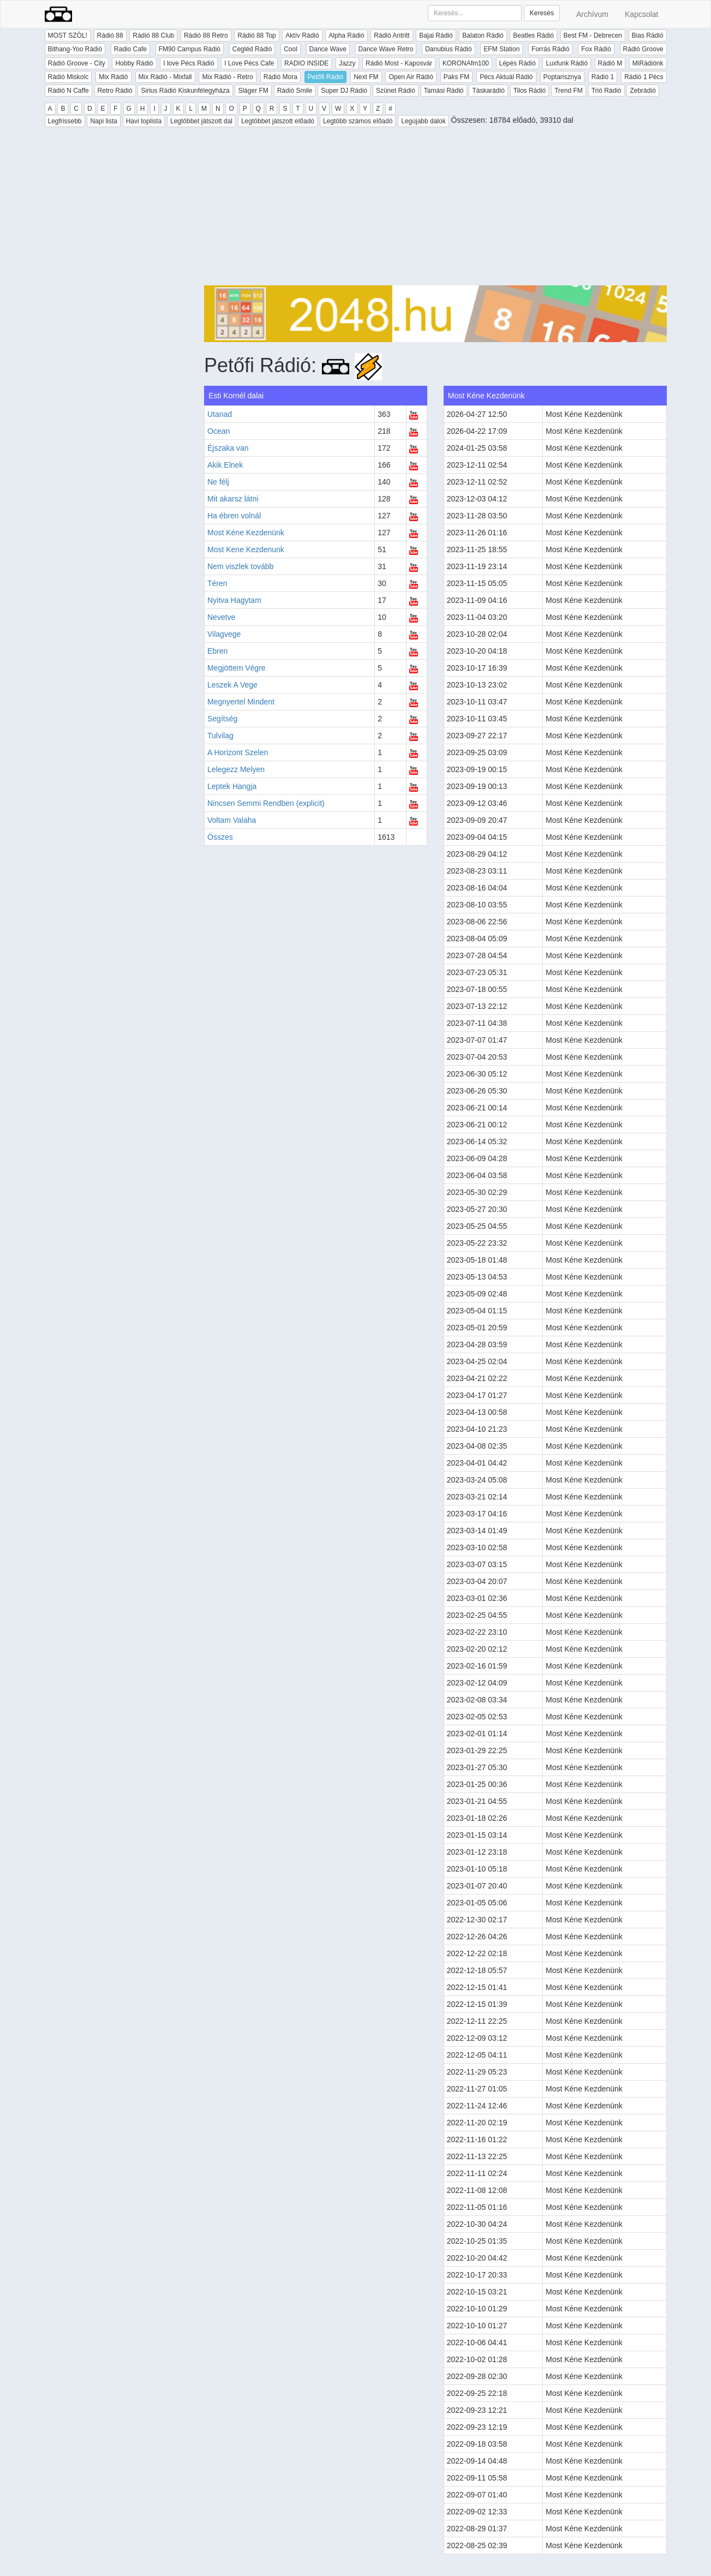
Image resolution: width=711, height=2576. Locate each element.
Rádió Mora (280, 77)
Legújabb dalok (423, 121)
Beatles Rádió (533, 35)
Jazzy (347, 63)
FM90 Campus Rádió (189, 49)
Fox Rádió (596, 49)
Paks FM (456, 77)
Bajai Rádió (435, 35)
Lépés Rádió (517, 63)
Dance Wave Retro (386, 49)
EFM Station (501, 49)
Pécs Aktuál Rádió (506, 77)
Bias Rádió (648, 35)
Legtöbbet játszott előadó (277, 121)
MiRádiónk (648, 63)
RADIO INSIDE (306, 63)
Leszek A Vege (232, 684)
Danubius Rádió (448, 49)
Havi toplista (144, 121)
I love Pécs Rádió (188, 63)
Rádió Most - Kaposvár (399, 63)
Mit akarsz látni (232, 498)
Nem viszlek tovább (240, 566)
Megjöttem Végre (236, 668)
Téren (217, 583)
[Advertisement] (435, 209)
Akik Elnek (225, 465)
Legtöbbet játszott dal (201, 121)
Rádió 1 (602, 77)
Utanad (219, 414)
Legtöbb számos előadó (357, 121)
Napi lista (103, 121)
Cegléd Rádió (252, 49)
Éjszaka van (227, 448)
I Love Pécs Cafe (249, 63)
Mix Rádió (113, 77)
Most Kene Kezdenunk (245, 549)
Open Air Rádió (411, 77)
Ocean (218, 431)
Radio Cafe (130, 49)
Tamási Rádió (444, 90)
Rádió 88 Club (153, 35)
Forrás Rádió (550, 49)
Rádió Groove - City (76, 63)
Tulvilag (220, 735)
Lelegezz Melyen (236, 769)
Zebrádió (642, 90)
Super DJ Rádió (344, 90)
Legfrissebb (65, 121)
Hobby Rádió (134, 63)
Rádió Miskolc (68, 77)
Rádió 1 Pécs (643, 77)
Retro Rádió (115, 90)
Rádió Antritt (391, 35)
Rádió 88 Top (256, 35)
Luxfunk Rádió (567, 63)
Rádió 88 (110, 35)
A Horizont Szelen (237, 752)
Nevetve (221, 617)
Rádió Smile (295, 90)
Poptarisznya (562, 77)
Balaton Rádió (482, 35)
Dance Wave (327, 49)
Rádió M (610, 63)
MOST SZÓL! (67, 35)
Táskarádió (488, 90)
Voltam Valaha (231, 820)
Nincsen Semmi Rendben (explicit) (266, 803)
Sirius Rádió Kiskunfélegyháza (185, 90)
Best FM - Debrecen (593, 35)
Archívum (592, 14)
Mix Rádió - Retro (227, 77)
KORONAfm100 (466, 63)
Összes (220, 837)
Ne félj (218, 481)
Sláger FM (253, 90)
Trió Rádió (606, 90)
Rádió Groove (643, 49)
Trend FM (568, 90)
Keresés (542, 13)
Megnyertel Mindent (240, 701)
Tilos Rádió (529, 90)
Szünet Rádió (395, 90)
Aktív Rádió (302, 35)
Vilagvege (224, 634)
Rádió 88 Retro (206, 35)
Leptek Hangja (231, 786)
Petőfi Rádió (325, 77)
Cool (290, 49)
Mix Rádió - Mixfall (165, 77)
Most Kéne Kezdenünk (245, 532)
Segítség (222, 718)
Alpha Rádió (346, 35)
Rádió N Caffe (68, 90)
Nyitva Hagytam (234, 600)
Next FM (366, 77)
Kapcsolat (641, 14)
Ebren (217, 651)
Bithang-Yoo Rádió (75, 49)
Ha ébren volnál (234, 515)
